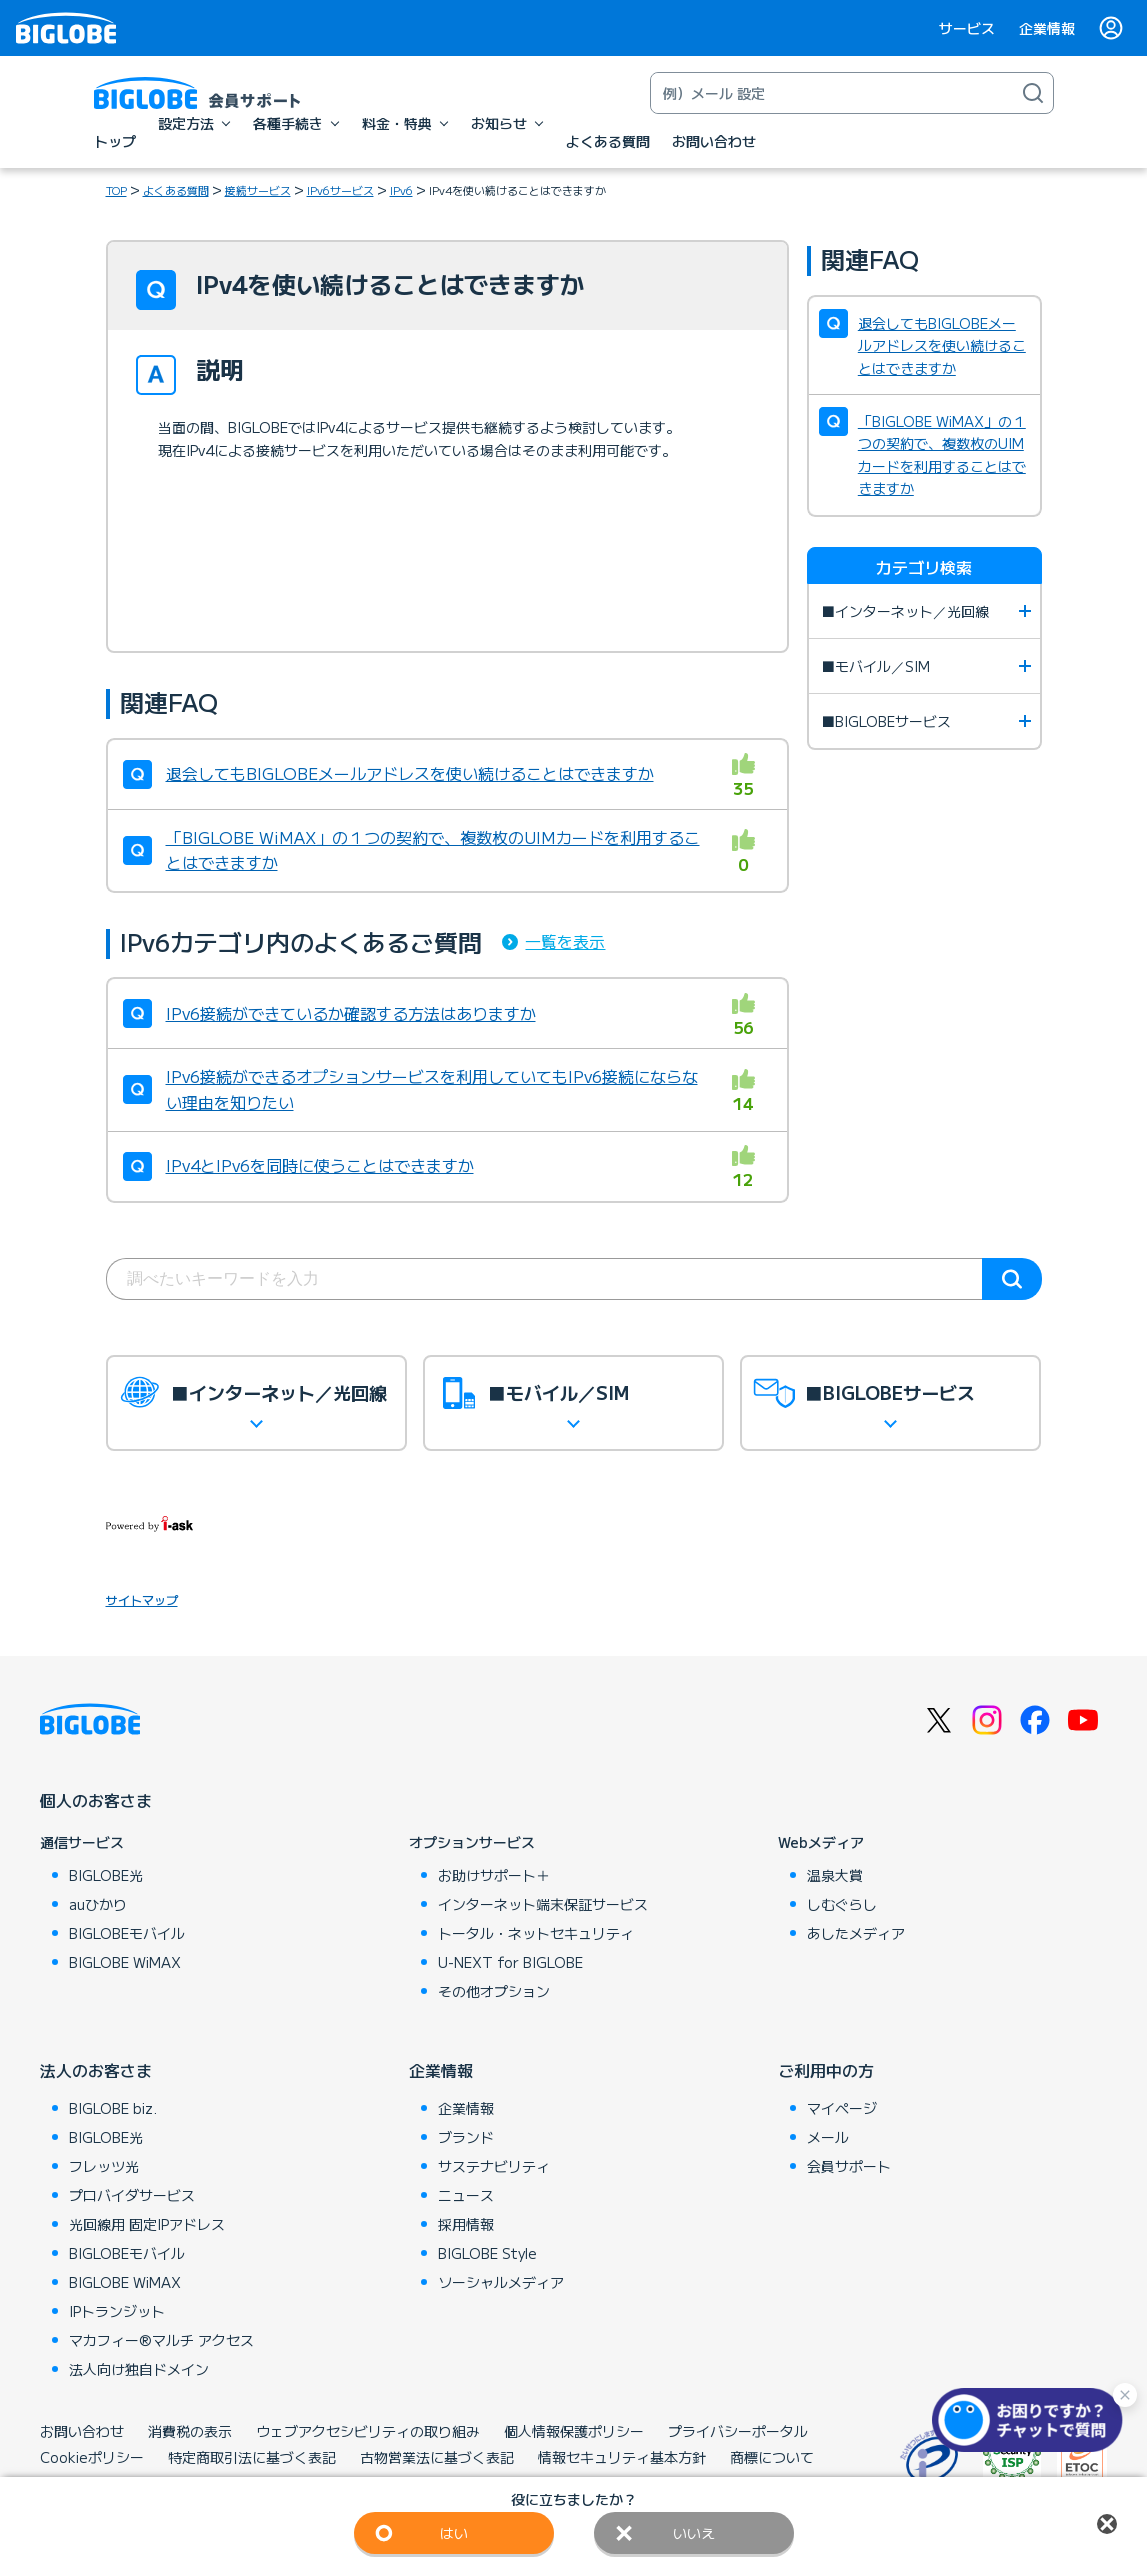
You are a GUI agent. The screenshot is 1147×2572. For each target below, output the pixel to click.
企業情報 (1047, 28)
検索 (1012, 1279)
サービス (967, 28)
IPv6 (401, 190)
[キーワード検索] (832, 93)
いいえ (694, 2533)
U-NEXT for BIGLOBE (510, 1962)
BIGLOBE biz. (113, 2108)
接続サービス (258, 190)
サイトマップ (142, 1599)
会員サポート (849, 2166)
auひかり (98, 1904)
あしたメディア (856, 1933)
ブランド (466, 2137)
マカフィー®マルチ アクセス (161, 2340)
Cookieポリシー (92, 2457)
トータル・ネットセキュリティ (536, 1933)
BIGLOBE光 (106, 1875)
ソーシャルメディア (501, 2282)
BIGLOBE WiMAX (125, 1962)
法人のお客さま (96, 2070)
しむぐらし (842, 1904)
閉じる (1107, 2524)
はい (454, 2533)
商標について (772, 2457)
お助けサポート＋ (494, 1875)
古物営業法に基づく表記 (437, 2457)
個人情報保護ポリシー (574, 2431)
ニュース (466, 2195)
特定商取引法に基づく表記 (252, 2457)
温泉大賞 (835, 1875)
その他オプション (494, 1991)
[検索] (1033, 93)
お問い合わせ (82, 2431)
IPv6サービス (340, 190)
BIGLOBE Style (487, 2253)
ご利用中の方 (826, 2070)
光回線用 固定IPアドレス (147, 2224)
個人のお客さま (96, 1800)
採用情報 (466, 2224)
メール (828, 2137)
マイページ (842, 2108)
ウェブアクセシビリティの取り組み (368, 2431)
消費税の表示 (190, 2431)
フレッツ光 (104, 2166)
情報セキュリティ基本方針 (622, 2457)
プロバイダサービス (132, 2195)
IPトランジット (117, 2311)
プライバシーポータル (738, 2431)
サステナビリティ (494, 2166)
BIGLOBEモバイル (127, 1933)
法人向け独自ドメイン (139, 2369)
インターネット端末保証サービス (543, 1904)
